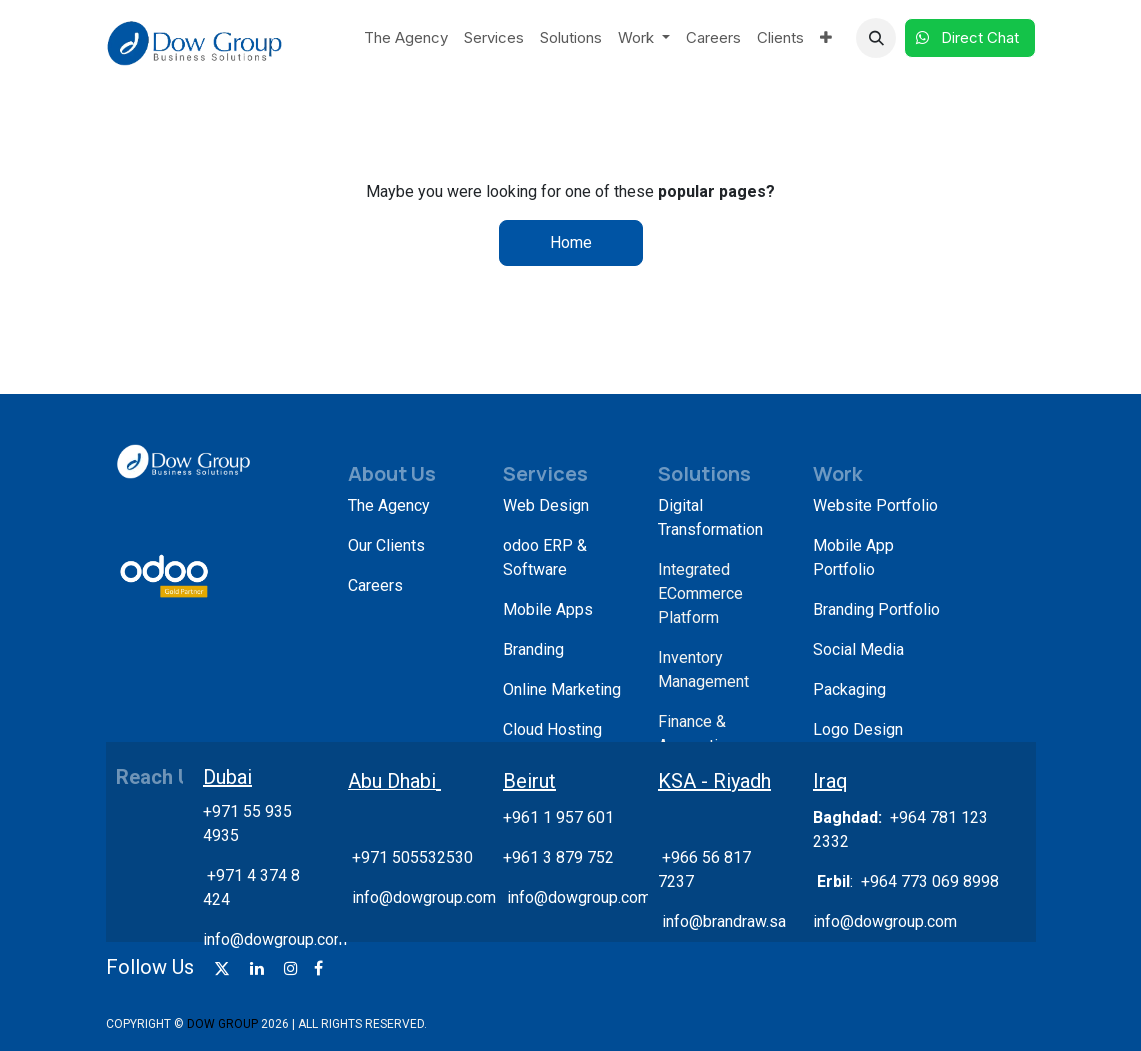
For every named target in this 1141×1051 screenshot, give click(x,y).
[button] (876, 38)
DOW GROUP (222, 1024)
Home (571, 242)
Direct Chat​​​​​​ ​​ (969, 37)
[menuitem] (406, 38)
